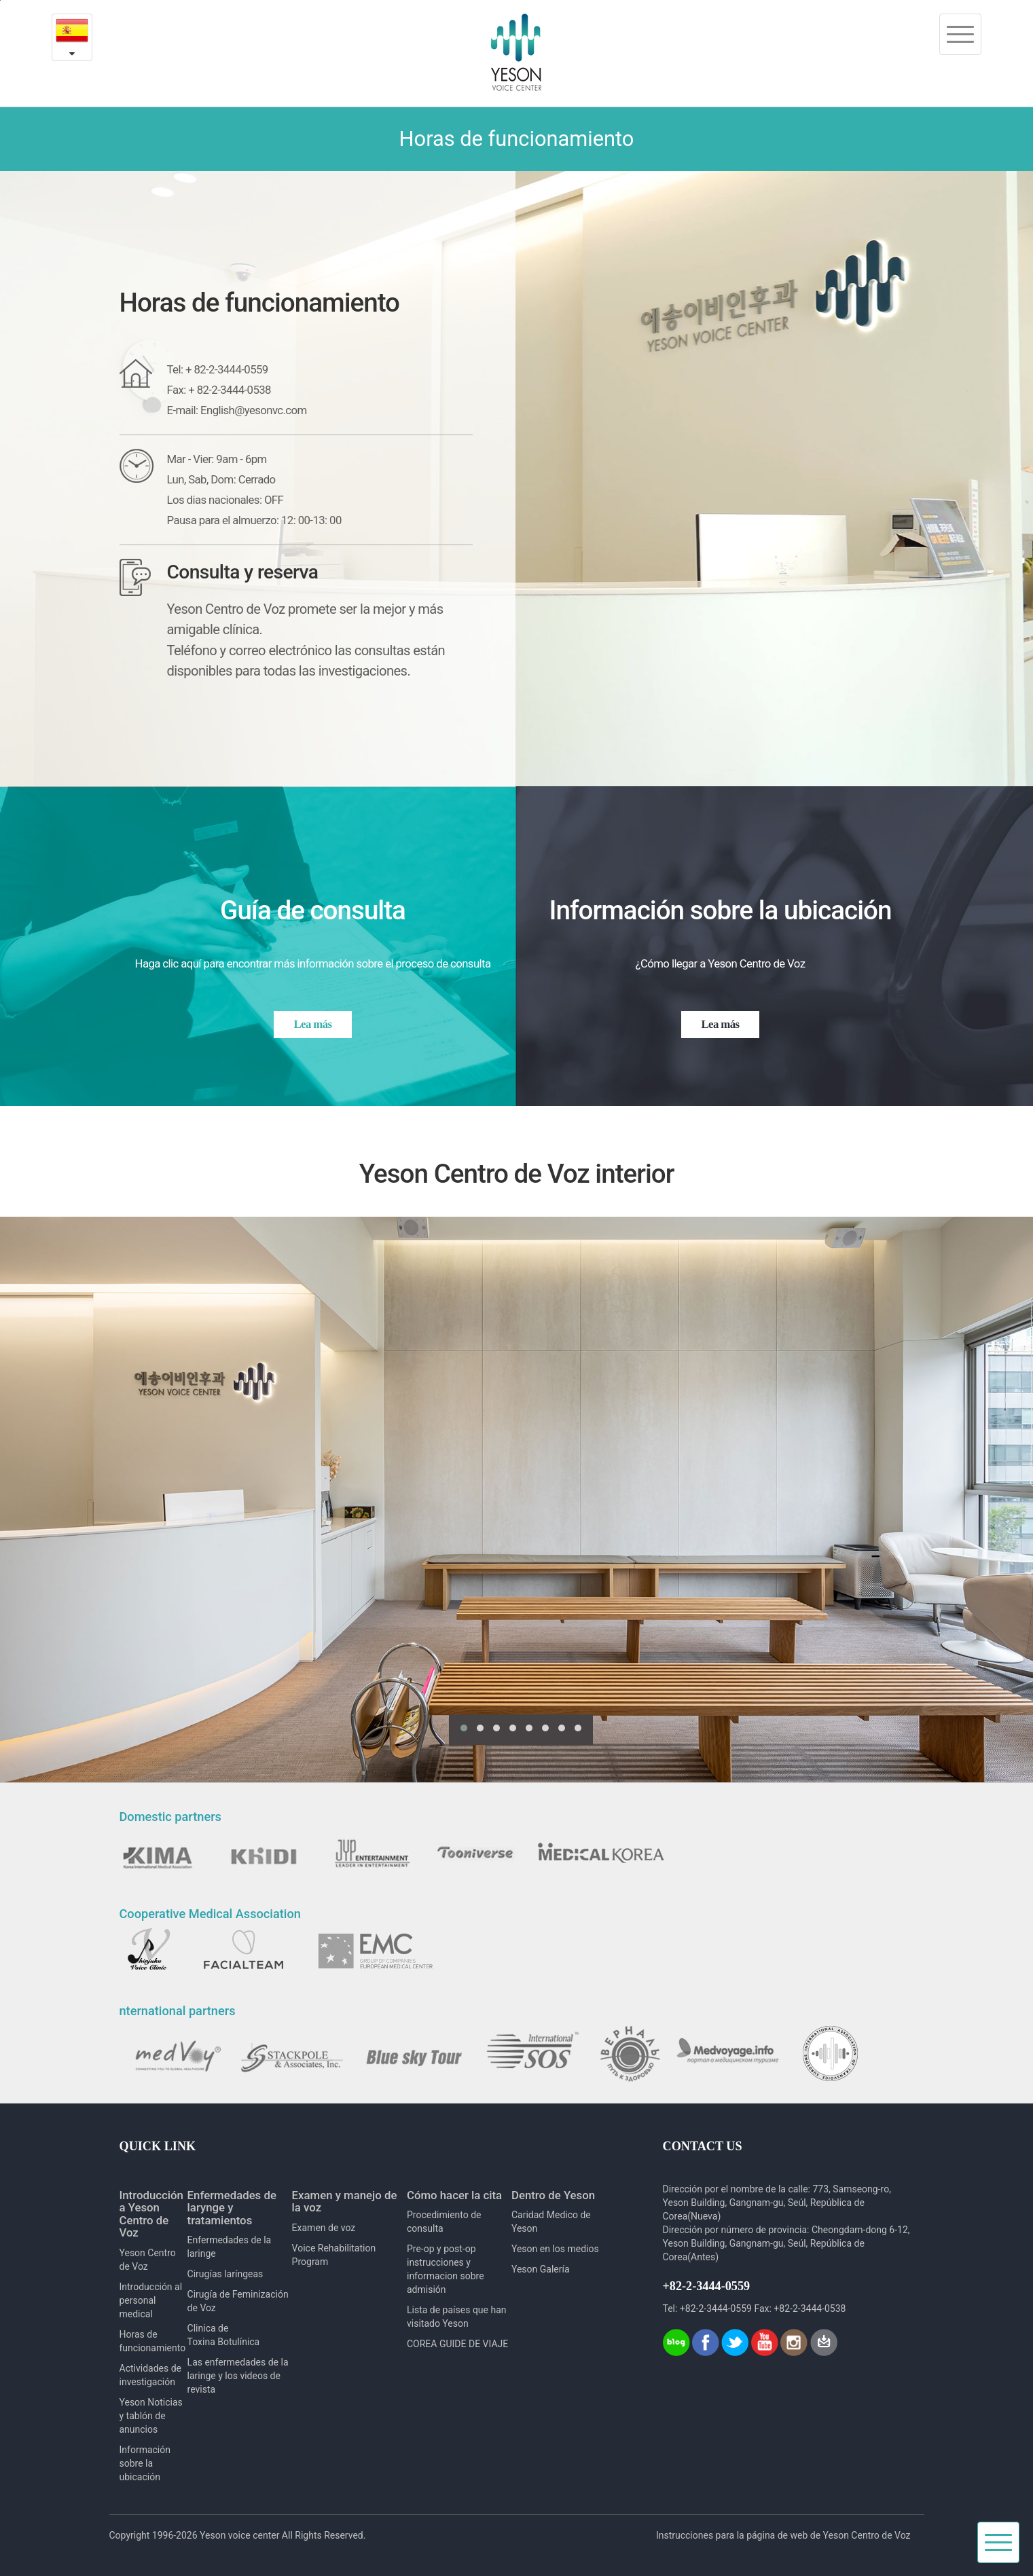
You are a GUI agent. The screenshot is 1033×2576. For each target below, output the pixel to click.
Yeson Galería (540, 2269)
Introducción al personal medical (151, 2300)
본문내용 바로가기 (0, 0)
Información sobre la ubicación (145, 2463)
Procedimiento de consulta (444, 2221)
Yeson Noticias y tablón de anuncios (151, 2416)
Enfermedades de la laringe (229, 2246)
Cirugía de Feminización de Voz (238, 2301)
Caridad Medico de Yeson (551, 2221)
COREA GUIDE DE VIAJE (457, 2343)
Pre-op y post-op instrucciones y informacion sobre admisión (445, 2269)
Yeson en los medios (555, 2248)
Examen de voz (324, 2227)
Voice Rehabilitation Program (334, 2255)
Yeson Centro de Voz (148, 2259)
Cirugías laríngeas (225, 2273)
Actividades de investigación (150, 2375)
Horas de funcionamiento (153, 2341)
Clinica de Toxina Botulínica (223, 2335)
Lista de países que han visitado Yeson (457, 2316)
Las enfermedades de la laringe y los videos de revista (238, 2376)
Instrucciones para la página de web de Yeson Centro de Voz (783, 2535)
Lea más (313, 1024)
